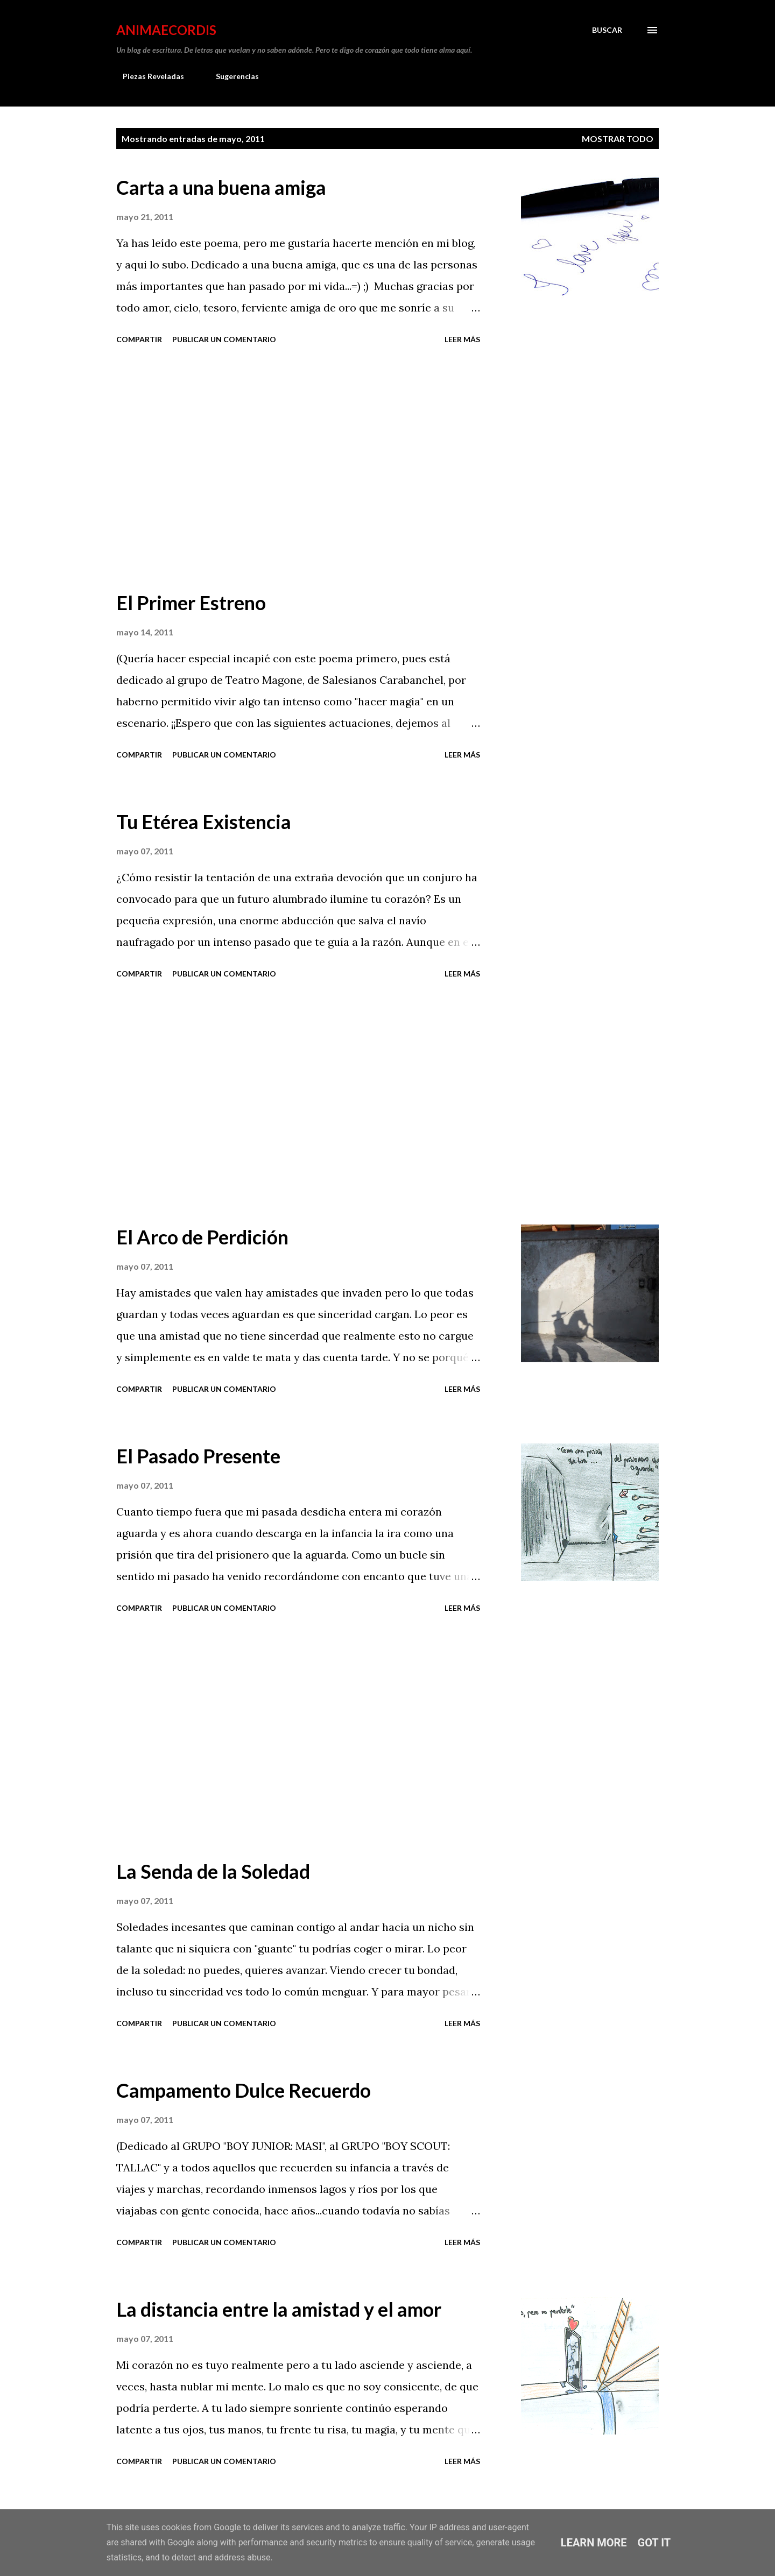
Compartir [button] (139, 339)
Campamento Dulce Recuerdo (243, 2090)
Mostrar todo (617, 138)
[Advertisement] (298, 469)
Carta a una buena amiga (221, 187)
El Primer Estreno (191, 602)
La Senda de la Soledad (213, 1871)
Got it (654, 2542)
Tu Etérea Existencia (203, 821)
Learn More (594, 2542)
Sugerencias (230, 76)
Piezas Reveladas (147, 76)
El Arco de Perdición (202, 1237)
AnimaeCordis (166, 30)
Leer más (462, 339)
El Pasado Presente (198, 1456)
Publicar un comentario (224, 339)
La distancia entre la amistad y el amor (278, 2309)
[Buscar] (607, 30)
